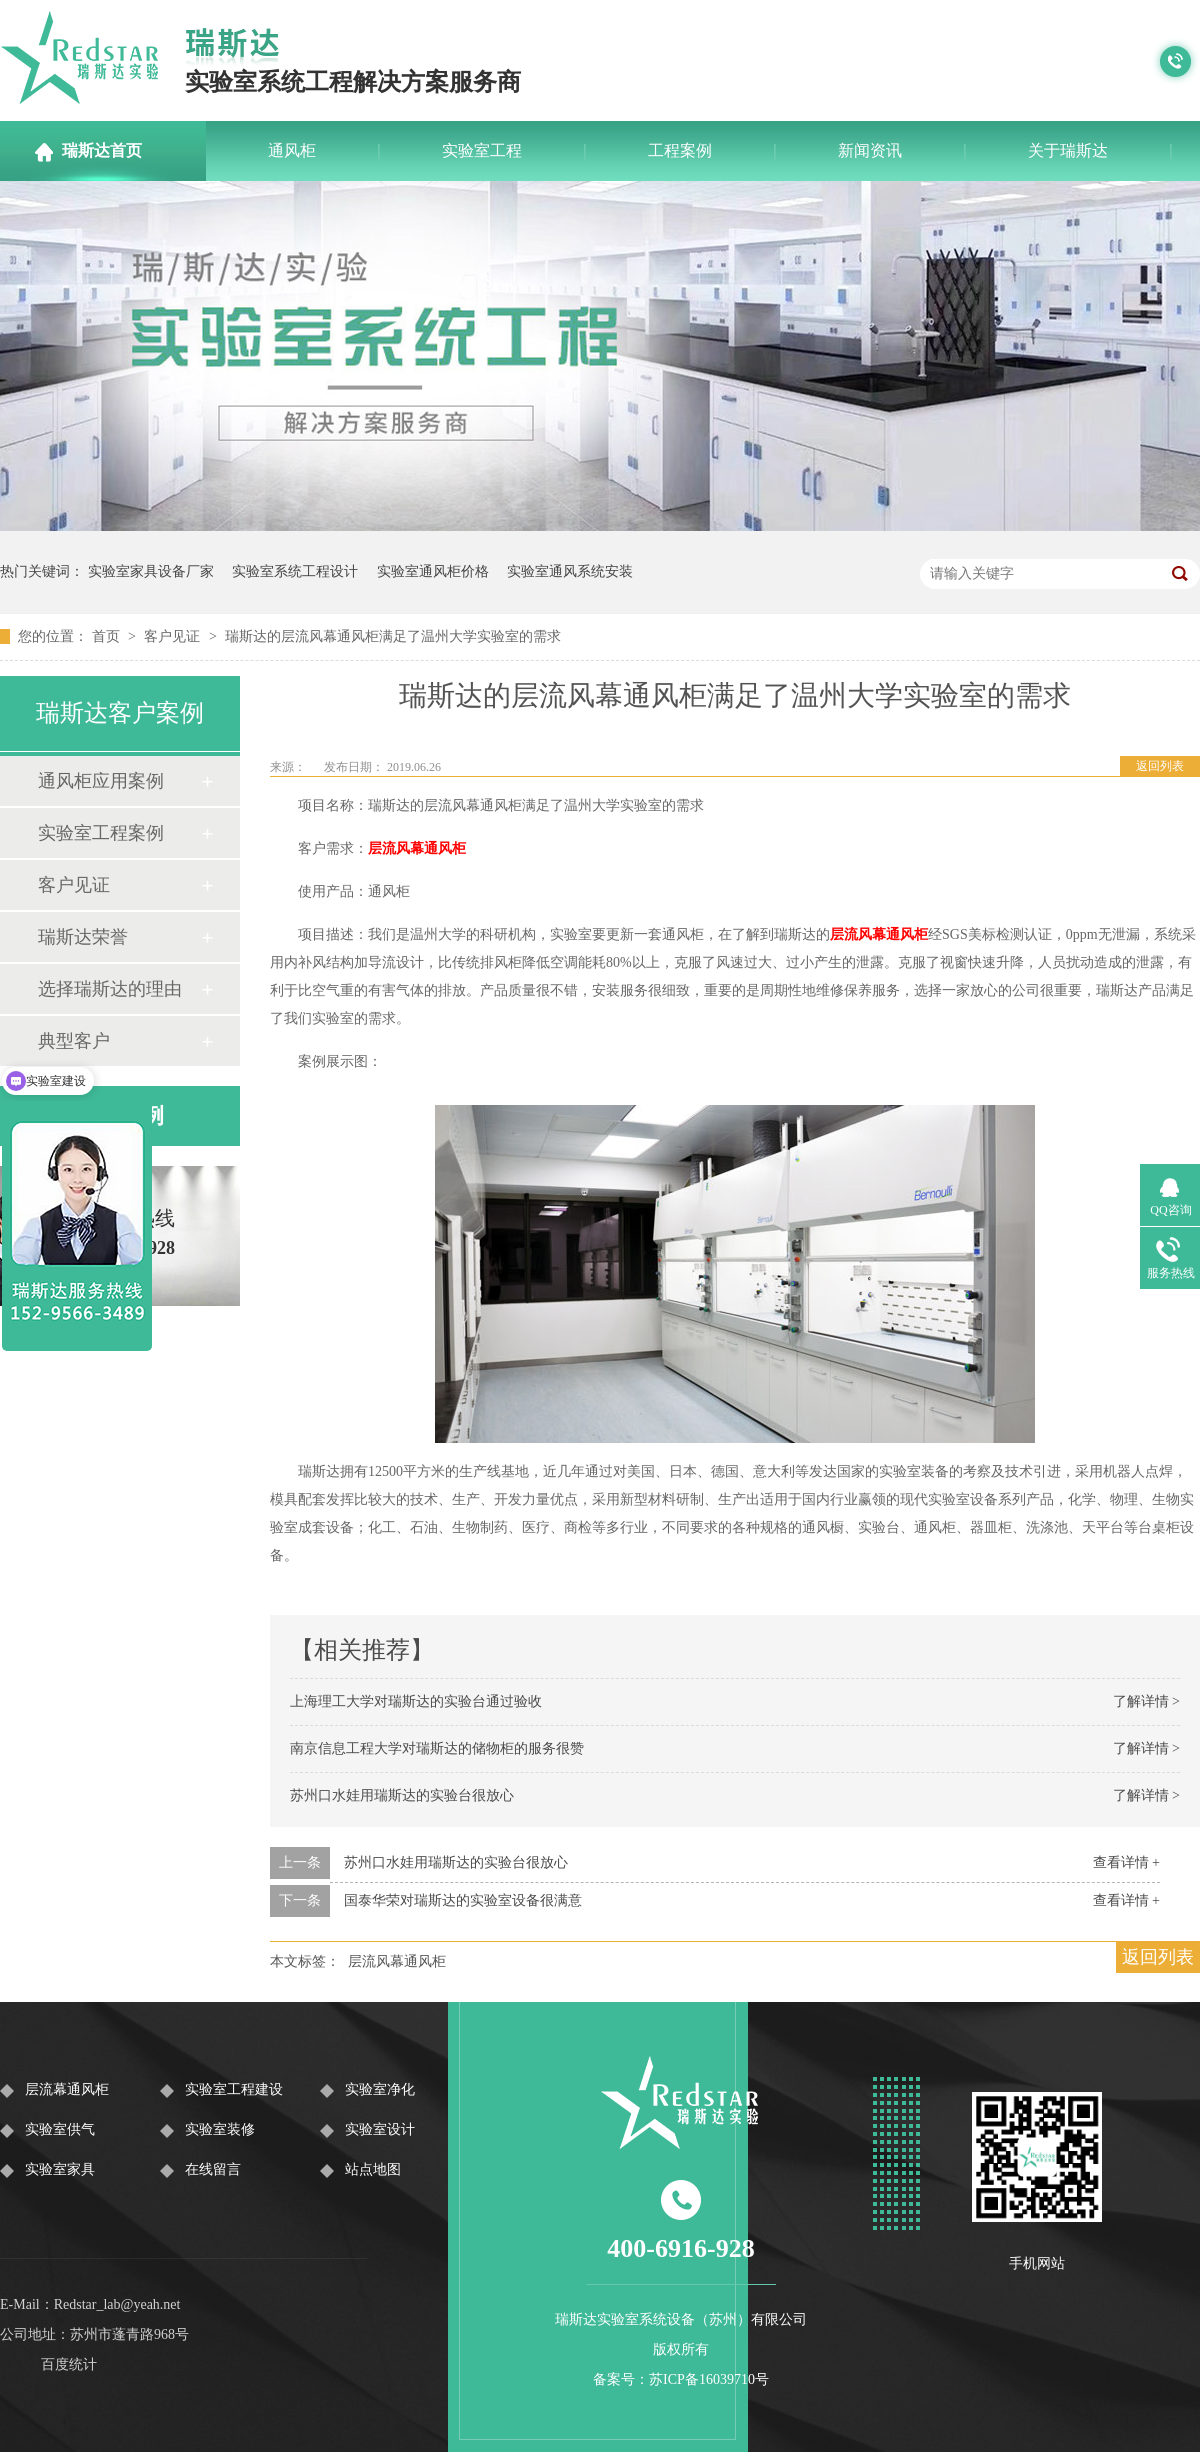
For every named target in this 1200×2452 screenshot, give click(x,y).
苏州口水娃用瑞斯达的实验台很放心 (402, 1795)
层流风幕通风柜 (417, 848)
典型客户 (74, 1041)
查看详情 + (1126, 1862)
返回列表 (1160, 766)
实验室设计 (380, 2129)
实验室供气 (60, 2129)
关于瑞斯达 (1068, 150)
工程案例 (680, 150)
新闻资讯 (870, 150)
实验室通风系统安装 (570, 571)
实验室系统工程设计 (295, 571)
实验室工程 (482, 150)
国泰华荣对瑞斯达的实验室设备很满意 (463, 1900)
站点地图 (373, 2169)
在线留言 (213, 2169)
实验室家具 (60, 2169)
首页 (108, 636)
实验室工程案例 (101, 833)
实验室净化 (380, 2089)
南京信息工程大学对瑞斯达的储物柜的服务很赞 (437, 1748)
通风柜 (292, 150)
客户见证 (174, 636)
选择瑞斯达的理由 (110, 989)
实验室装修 (220, 2129)
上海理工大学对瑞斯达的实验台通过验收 (416, 1701)
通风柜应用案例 (101, 781)
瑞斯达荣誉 (83, 937)
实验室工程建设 (234, 2089)
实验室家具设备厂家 (151, 571)
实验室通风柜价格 (433, 571)
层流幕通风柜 (67, 2089)
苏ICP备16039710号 (709, 2379)
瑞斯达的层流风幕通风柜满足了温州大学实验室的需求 (393, 636)
